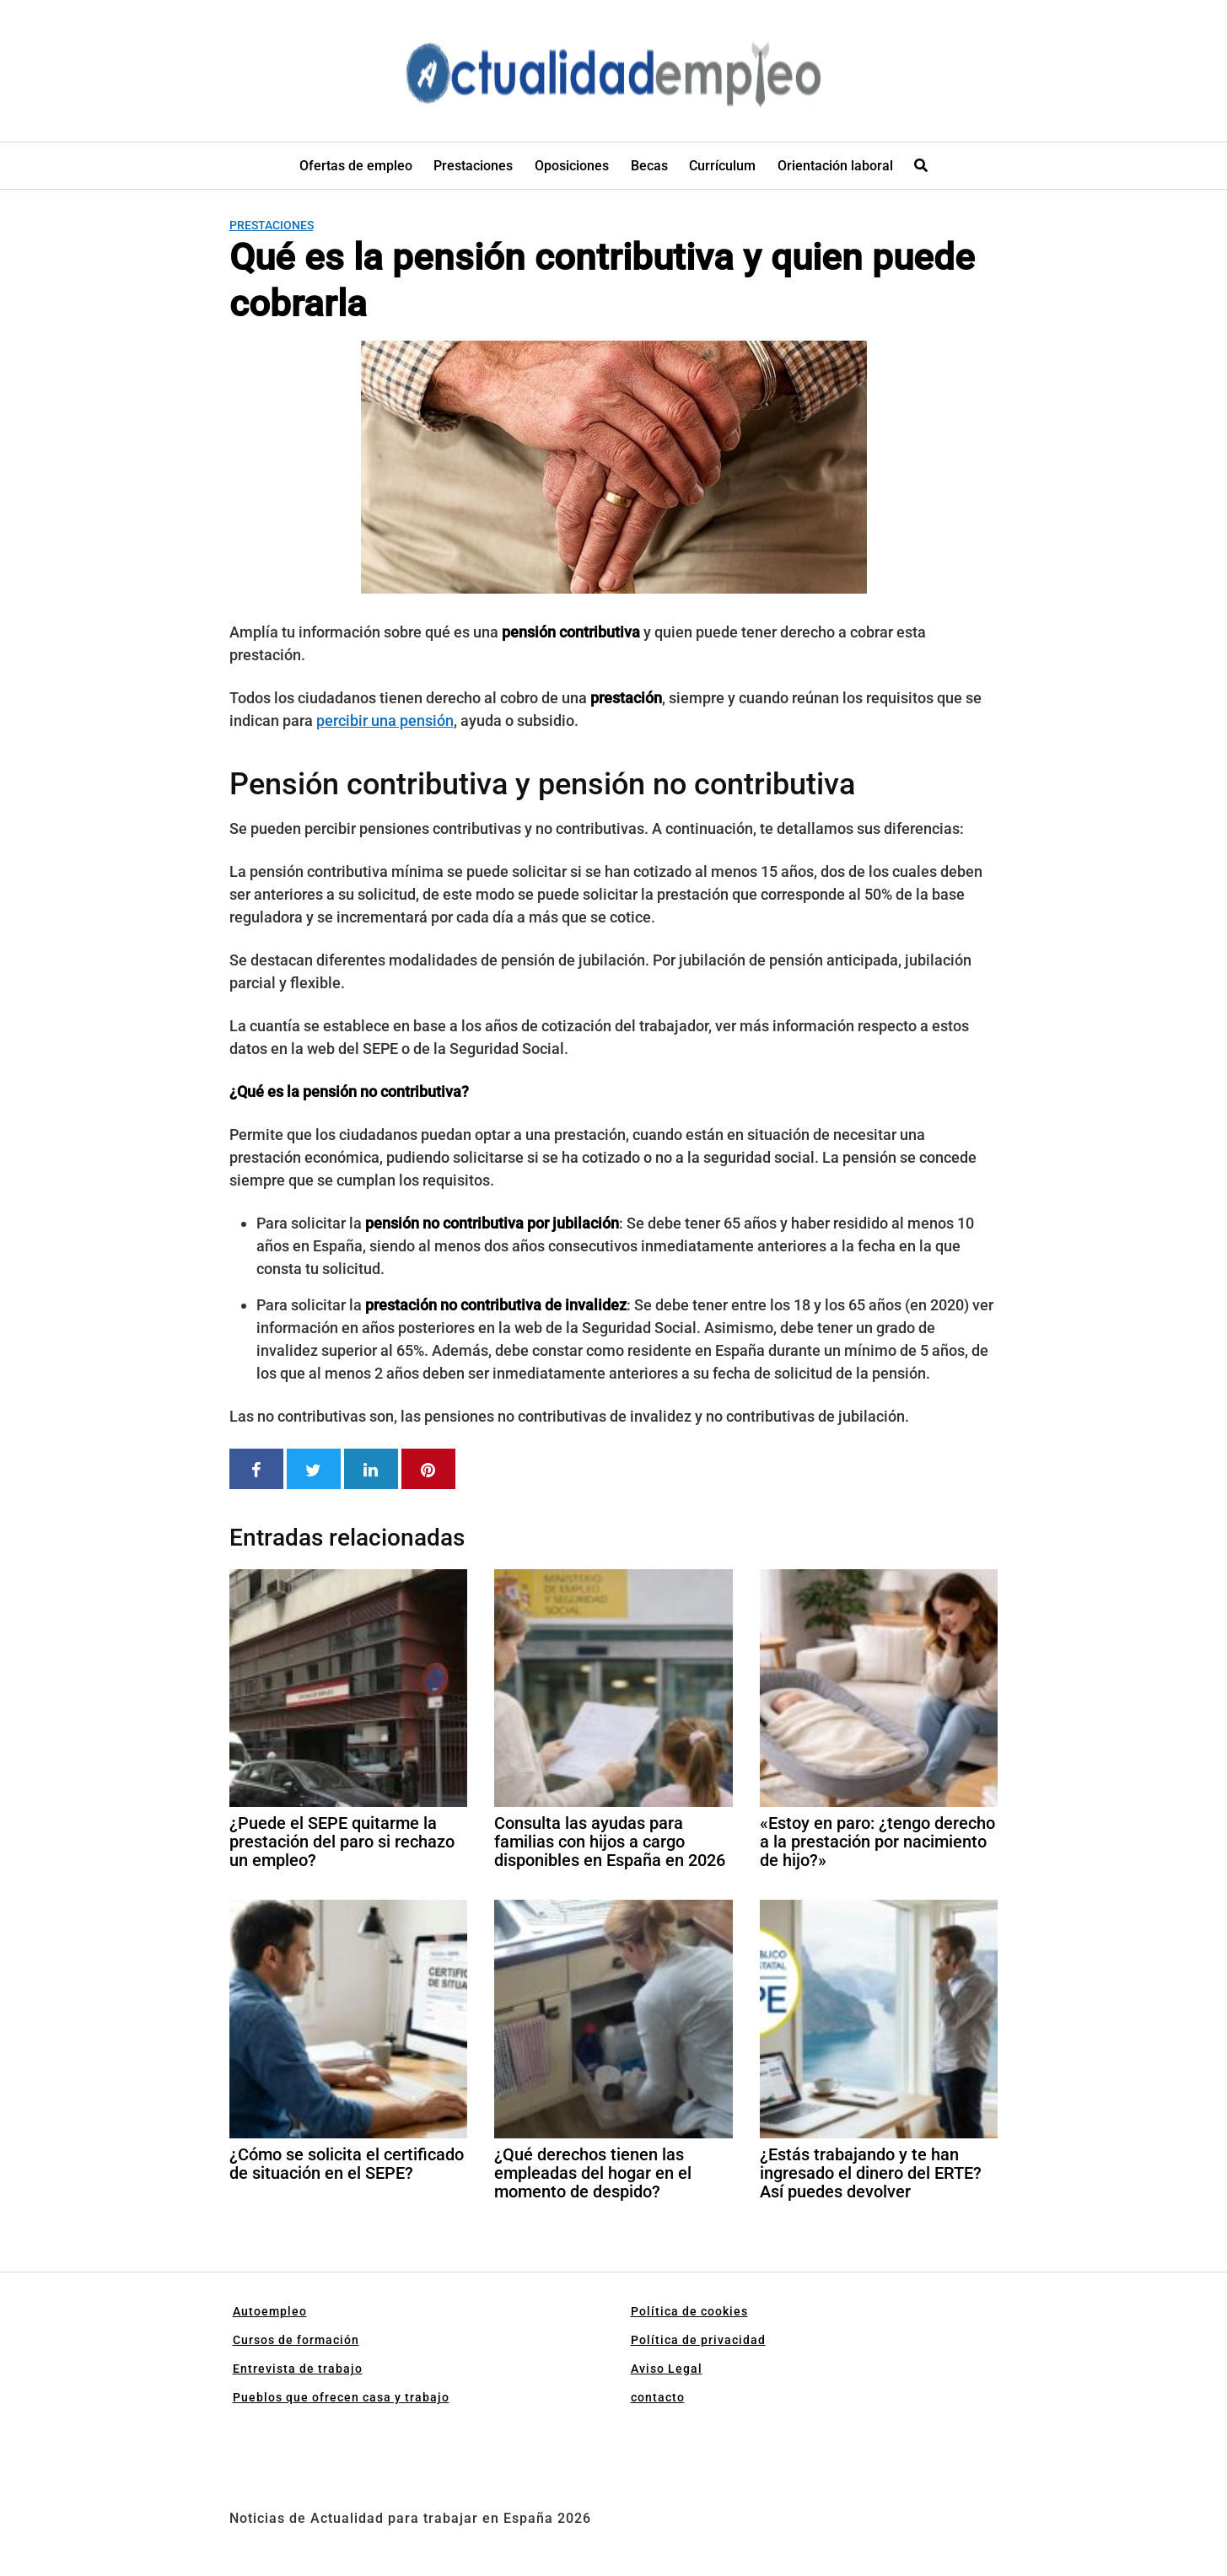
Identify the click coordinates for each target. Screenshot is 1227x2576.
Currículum (722, 166)
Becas (649, 166)
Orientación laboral (835, 166)
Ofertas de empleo (355, 166)
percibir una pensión (385, 720)
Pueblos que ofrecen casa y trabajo (341, 2397)
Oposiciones (572, 166)
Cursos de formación (296, 2340)
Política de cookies (689, 2311)
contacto (658, 2397)
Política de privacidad (698, 2340)
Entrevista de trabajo (298, 2368)
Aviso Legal (666, 2368)
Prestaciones (473, 166)
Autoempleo (270, 2311)
